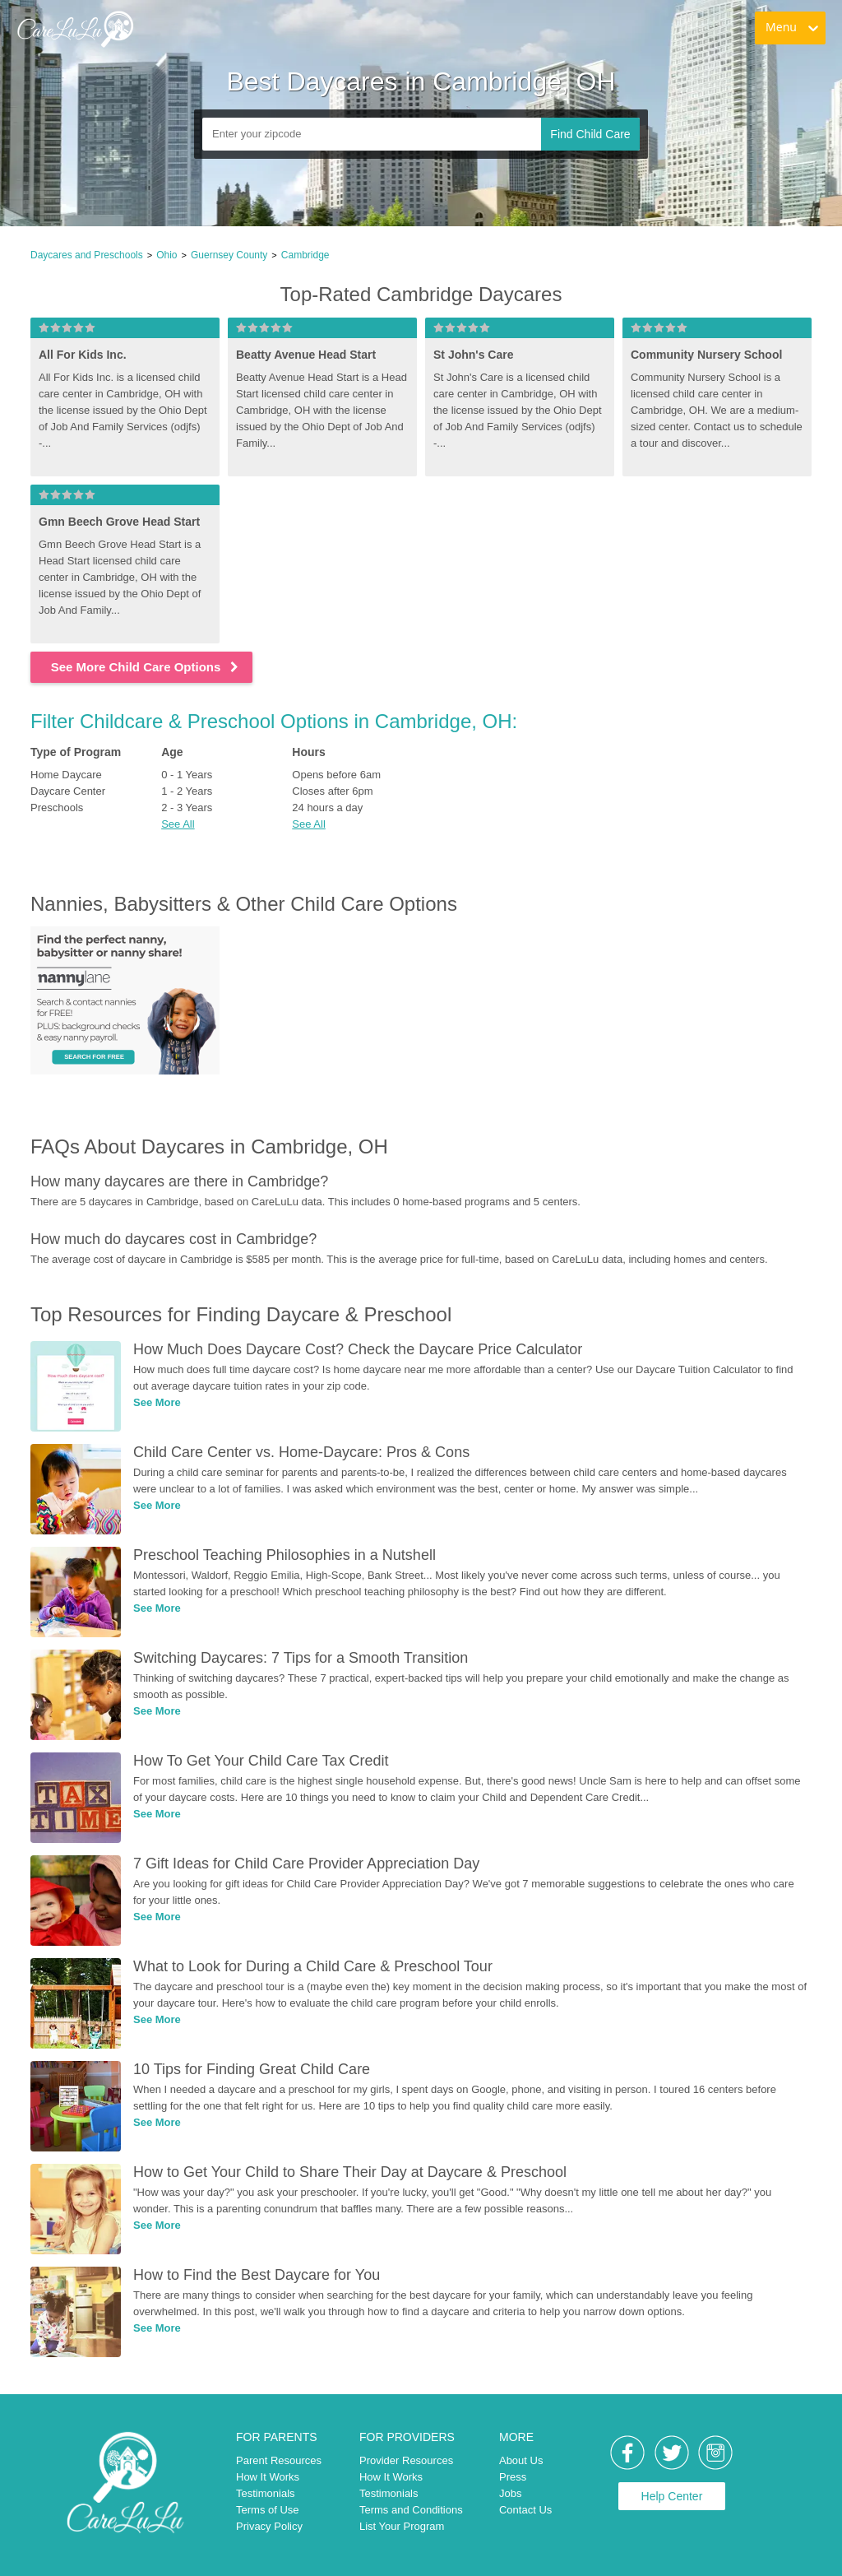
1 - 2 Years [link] (186, 791)
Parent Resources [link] (279, 2460)
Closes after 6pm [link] (332, 791)
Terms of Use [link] (267, 2510)
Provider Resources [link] (406, 2460)
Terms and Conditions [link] (411, 2510)
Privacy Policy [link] (269, 2526)
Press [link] (512, 2477)
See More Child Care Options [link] (146, 667)
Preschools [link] (56, 807)
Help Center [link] (672, 2496)
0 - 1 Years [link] (186, 774)
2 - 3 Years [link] (186, 807)
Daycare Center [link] (67, 791)
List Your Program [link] (401, 2526)
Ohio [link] (166, 255)
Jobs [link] (510, 2493)
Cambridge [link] (305, 255)
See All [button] (177, 824)
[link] (74, 28)
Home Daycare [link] (66, 774)
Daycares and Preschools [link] (86, 255)
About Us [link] (521, 2460)
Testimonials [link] (265, 2493)
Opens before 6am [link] (336, 774)
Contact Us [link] (525, 2510)
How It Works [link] (267, 2477)
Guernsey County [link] (229, 255)
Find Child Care (590, 134)
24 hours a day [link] (327, 807)
